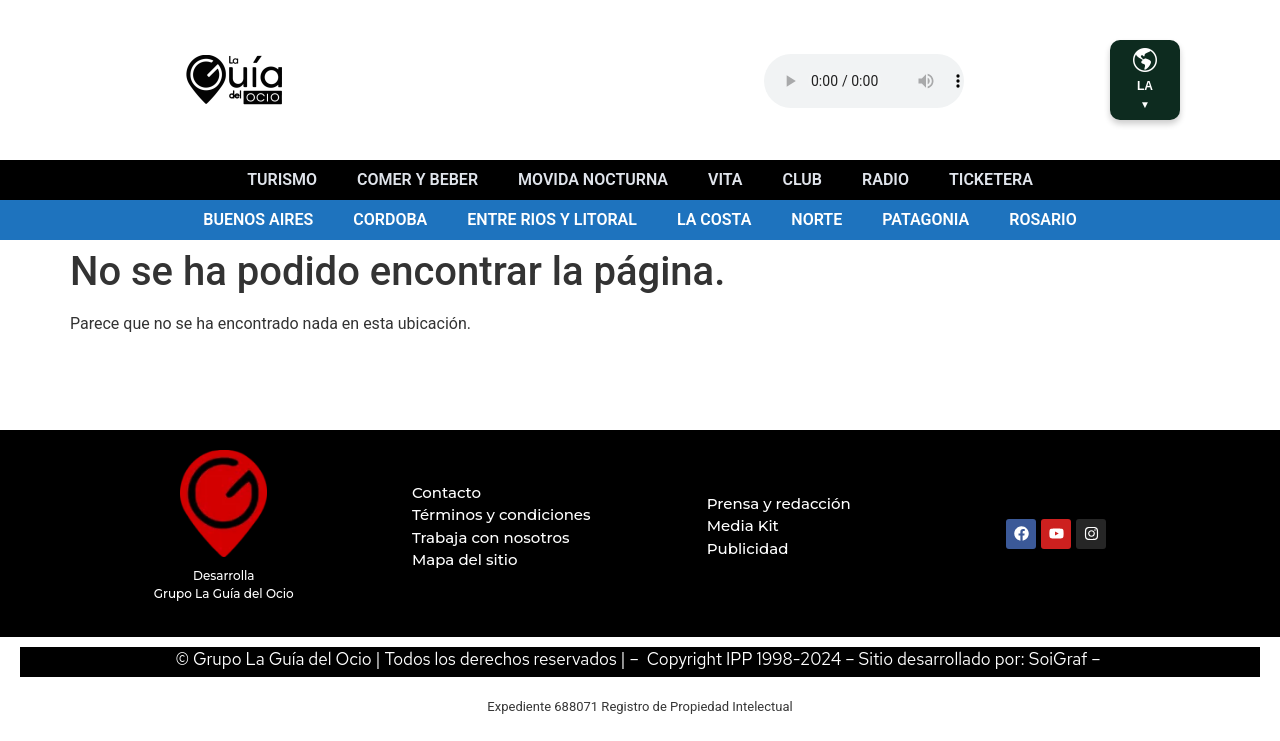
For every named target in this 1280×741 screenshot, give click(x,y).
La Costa (714, 219)
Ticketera (991, 179)
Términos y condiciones (501, 514)
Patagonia (925, 219)
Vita (725, 179)
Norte (816, 219)
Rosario (1042, 219)
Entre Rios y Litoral (552, 219)
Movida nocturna (593, 179)
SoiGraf (1058, 659)
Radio (885, 179)
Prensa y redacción (779, 503)
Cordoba (390, 219)
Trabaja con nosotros (491, 537)
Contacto (446, 492)
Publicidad (748, 548)
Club (802, 179)
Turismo (282, 179)
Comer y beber (417, 179)
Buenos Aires (258, 219)
